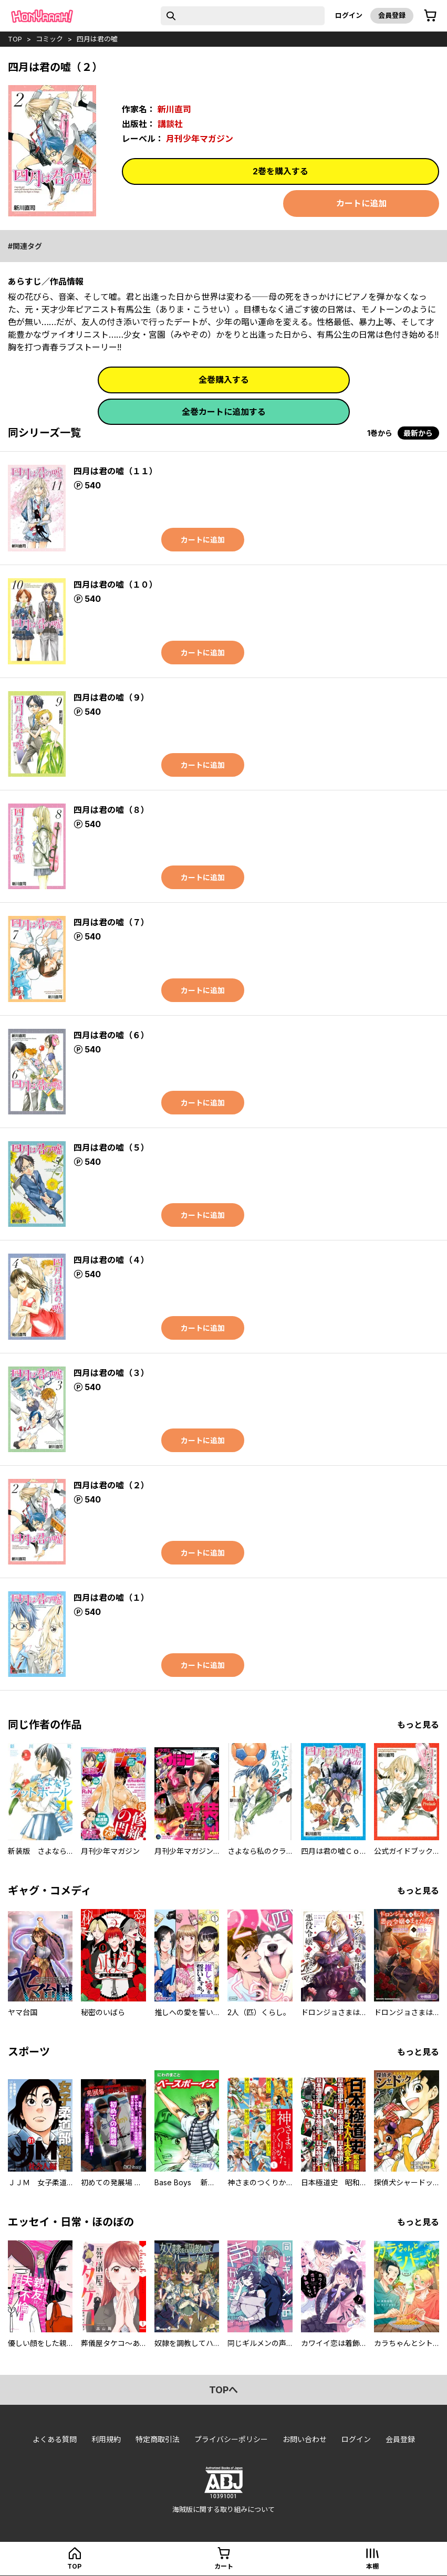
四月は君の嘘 (97, 39)
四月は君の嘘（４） (111, 1260)
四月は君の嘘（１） (111, 1597)
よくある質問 (55, 2439)
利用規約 (106, 2439)
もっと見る (418, 1724)
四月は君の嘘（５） (111, 1147)
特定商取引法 (158, 2439)
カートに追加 (361, 203)
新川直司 (174, 109)
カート (223, 2566)
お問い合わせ (305, 2439)
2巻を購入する (280, 171)
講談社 (170, 124)
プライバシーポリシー (231, 2439)
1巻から (379, 433)
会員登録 (392, 15)
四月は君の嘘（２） (111, 1485)
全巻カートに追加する (224, 411)
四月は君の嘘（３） (111, 1373)
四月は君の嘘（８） (111, 810)
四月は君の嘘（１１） (116, 471)
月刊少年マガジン (199, 138)
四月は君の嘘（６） (111, 1035)
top (15, 39)
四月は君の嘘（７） (111, 922)
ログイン (348, 15)
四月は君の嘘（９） (111, 697)
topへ (223, 2389)
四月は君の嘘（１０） (116, 584)
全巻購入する (224, 379)
